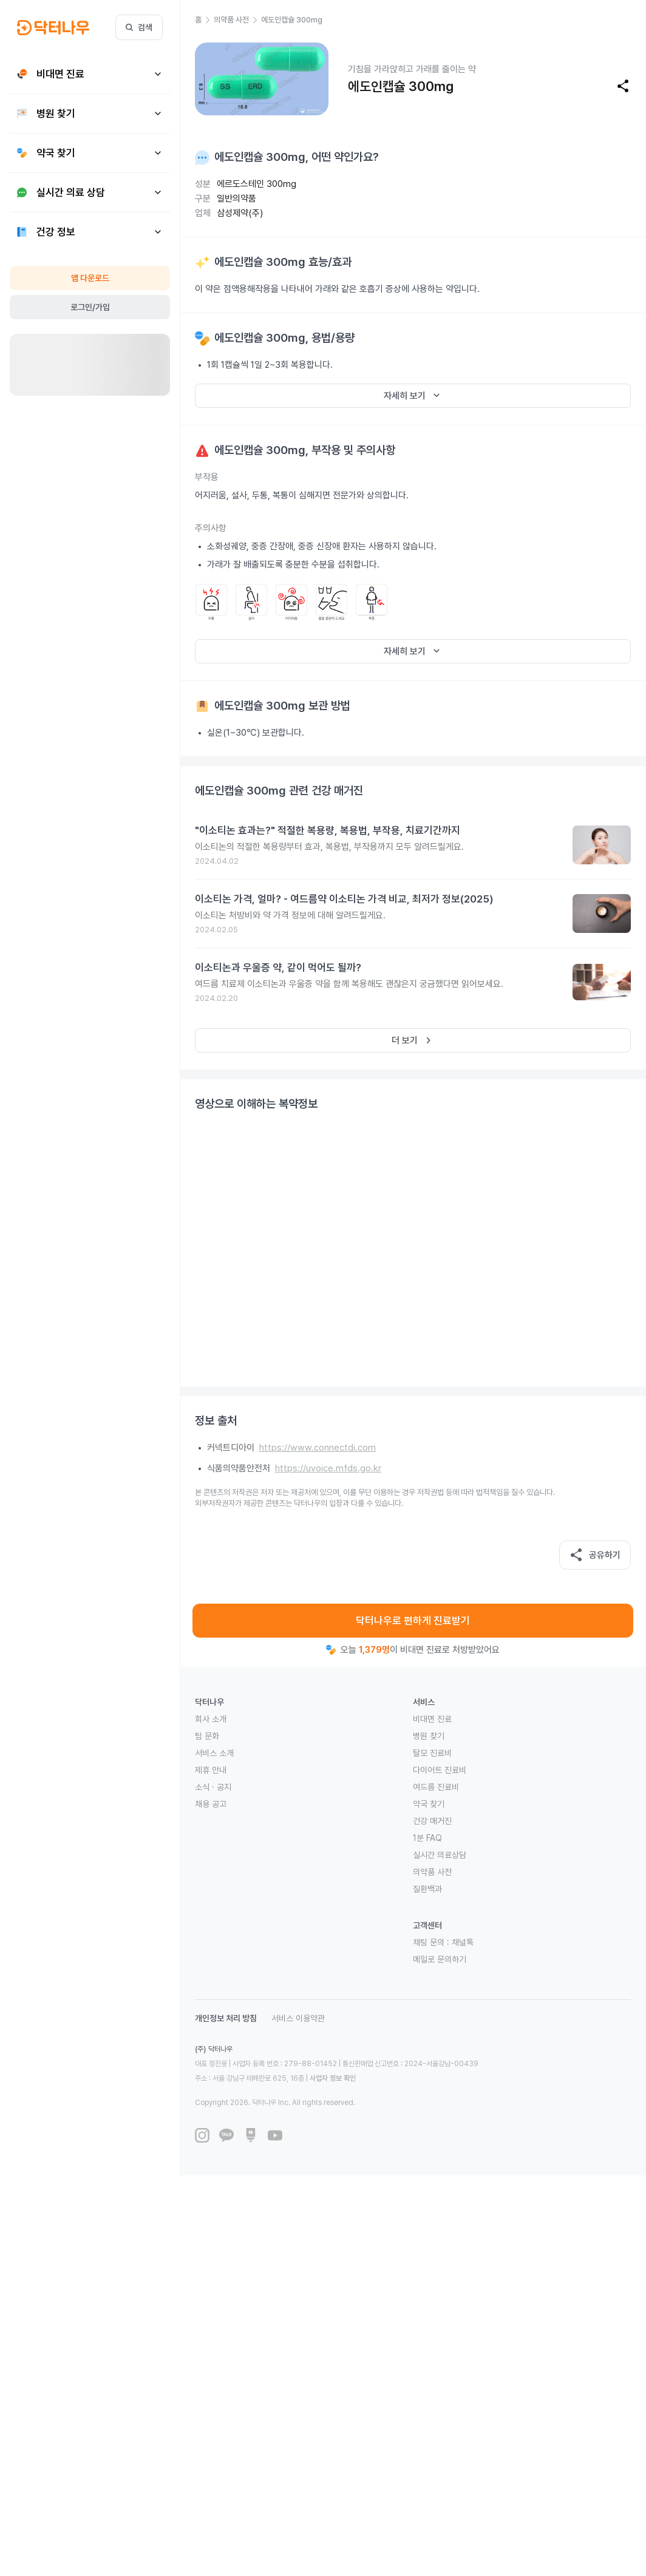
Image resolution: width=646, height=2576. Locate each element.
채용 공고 (210, 1804)
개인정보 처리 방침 (226, 2018)
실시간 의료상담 (439, 1855)
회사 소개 (210, 1719)
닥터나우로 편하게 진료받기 (413, 1621)
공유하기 (595, 1555)
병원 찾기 (428, 1736)
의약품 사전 (432, 1872)
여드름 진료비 (436, 1787)
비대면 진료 (432, 1719)
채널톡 (463, 1942)
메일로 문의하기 (439, 1959)
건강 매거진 (432, 1821)
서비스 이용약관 (298, 2018)
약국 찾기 (428, 1804)
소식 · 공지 (213, 1787)
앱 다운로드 (90, 278)
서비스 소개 (214, 1753)
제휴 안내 (210, 1770)
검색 (139, 27)
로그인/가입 (90, 307)
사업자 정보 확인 (333, 2078)
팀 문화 (207, 1736)
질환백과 (427, 1889)
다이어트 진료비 (439, 1770)
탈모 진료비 (432, 1753)
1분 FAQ (427, 1838)
